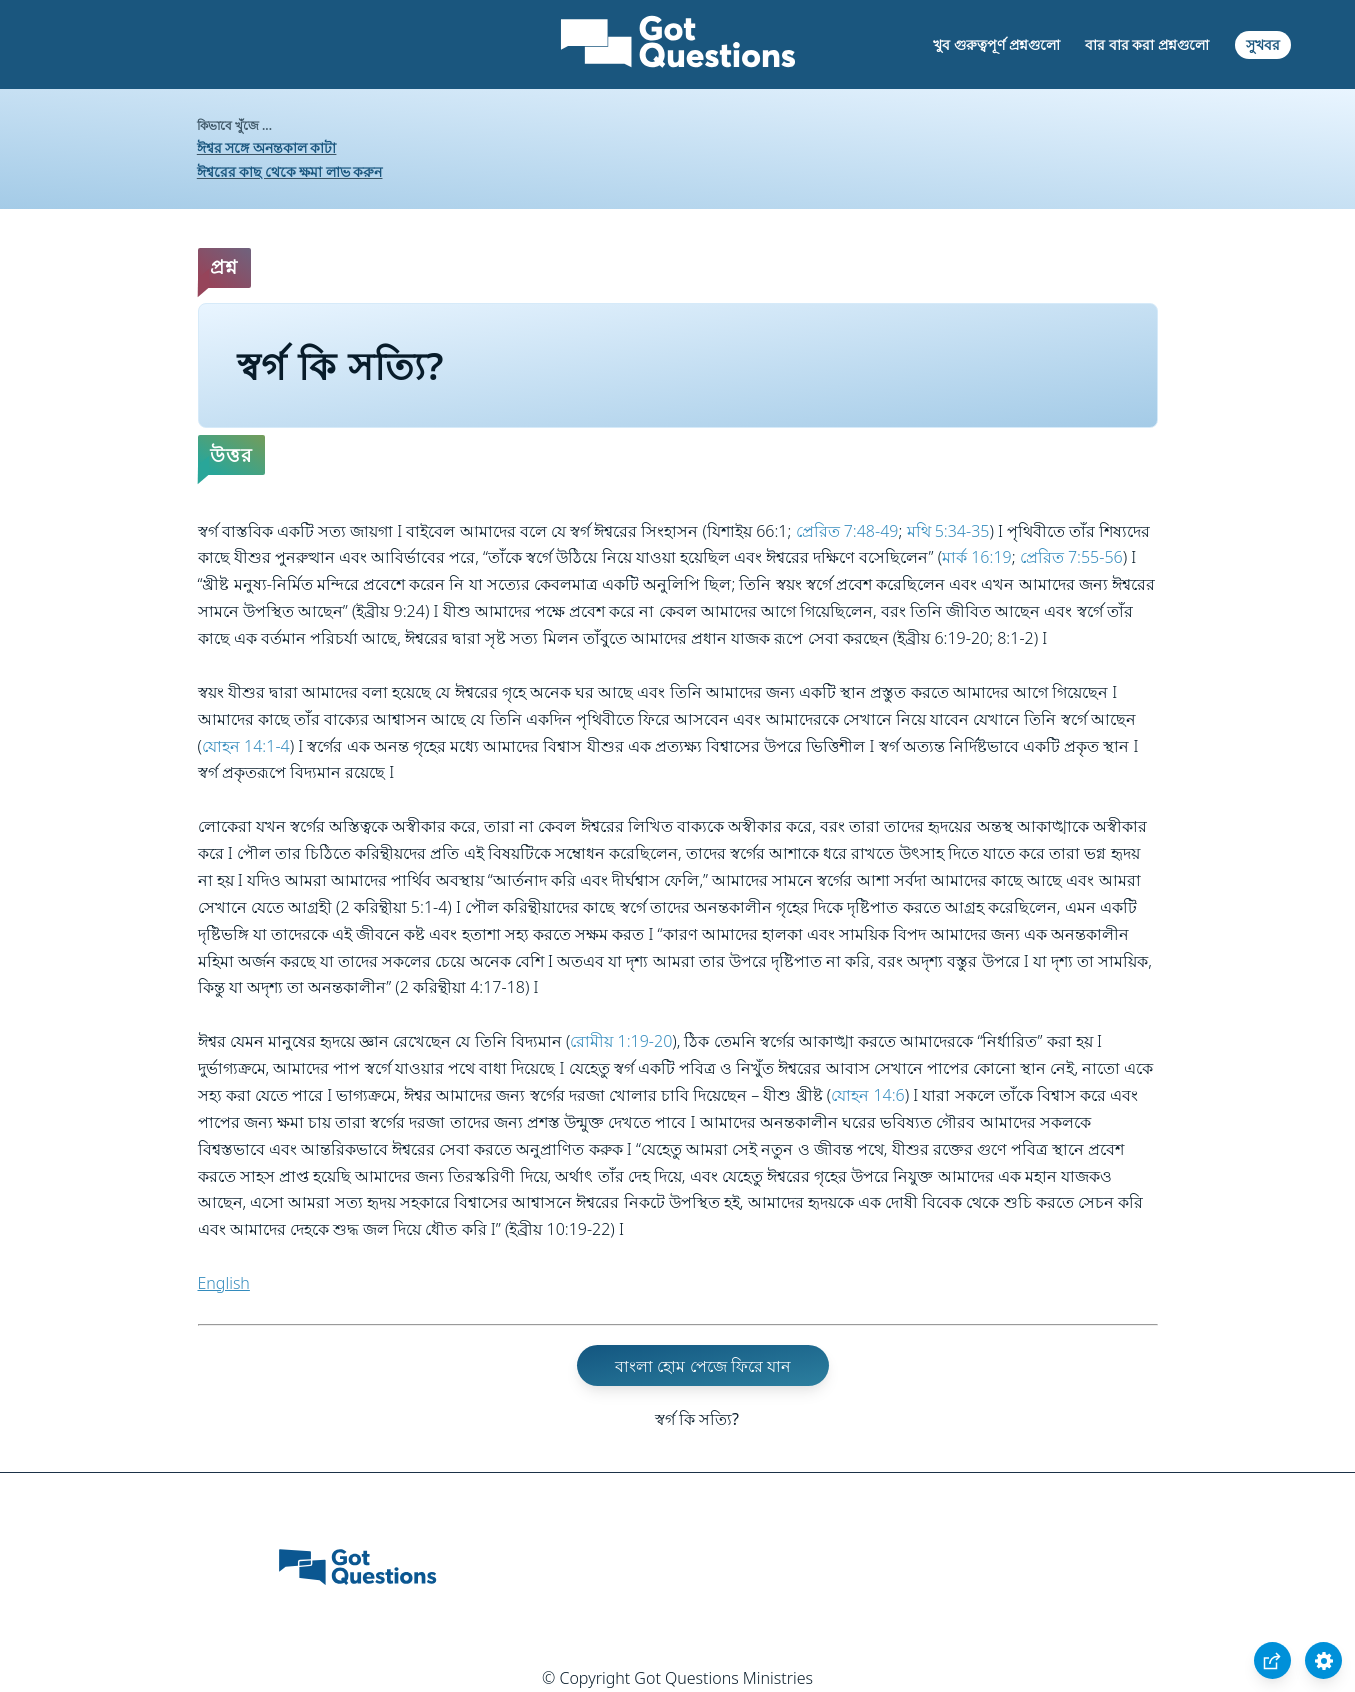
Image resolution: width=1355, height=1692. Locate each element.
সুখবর (1263, 44)
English (224, 1283)
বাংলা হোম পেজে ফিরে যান (703, 1366)
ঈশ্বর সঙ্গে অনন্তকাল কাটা (267, 147)
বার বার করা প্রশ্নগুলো (1147, 44)
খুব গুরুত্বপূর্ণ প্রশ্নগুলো (996, 44)
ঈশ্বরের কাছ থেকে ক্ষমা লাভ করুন (290, 171)
